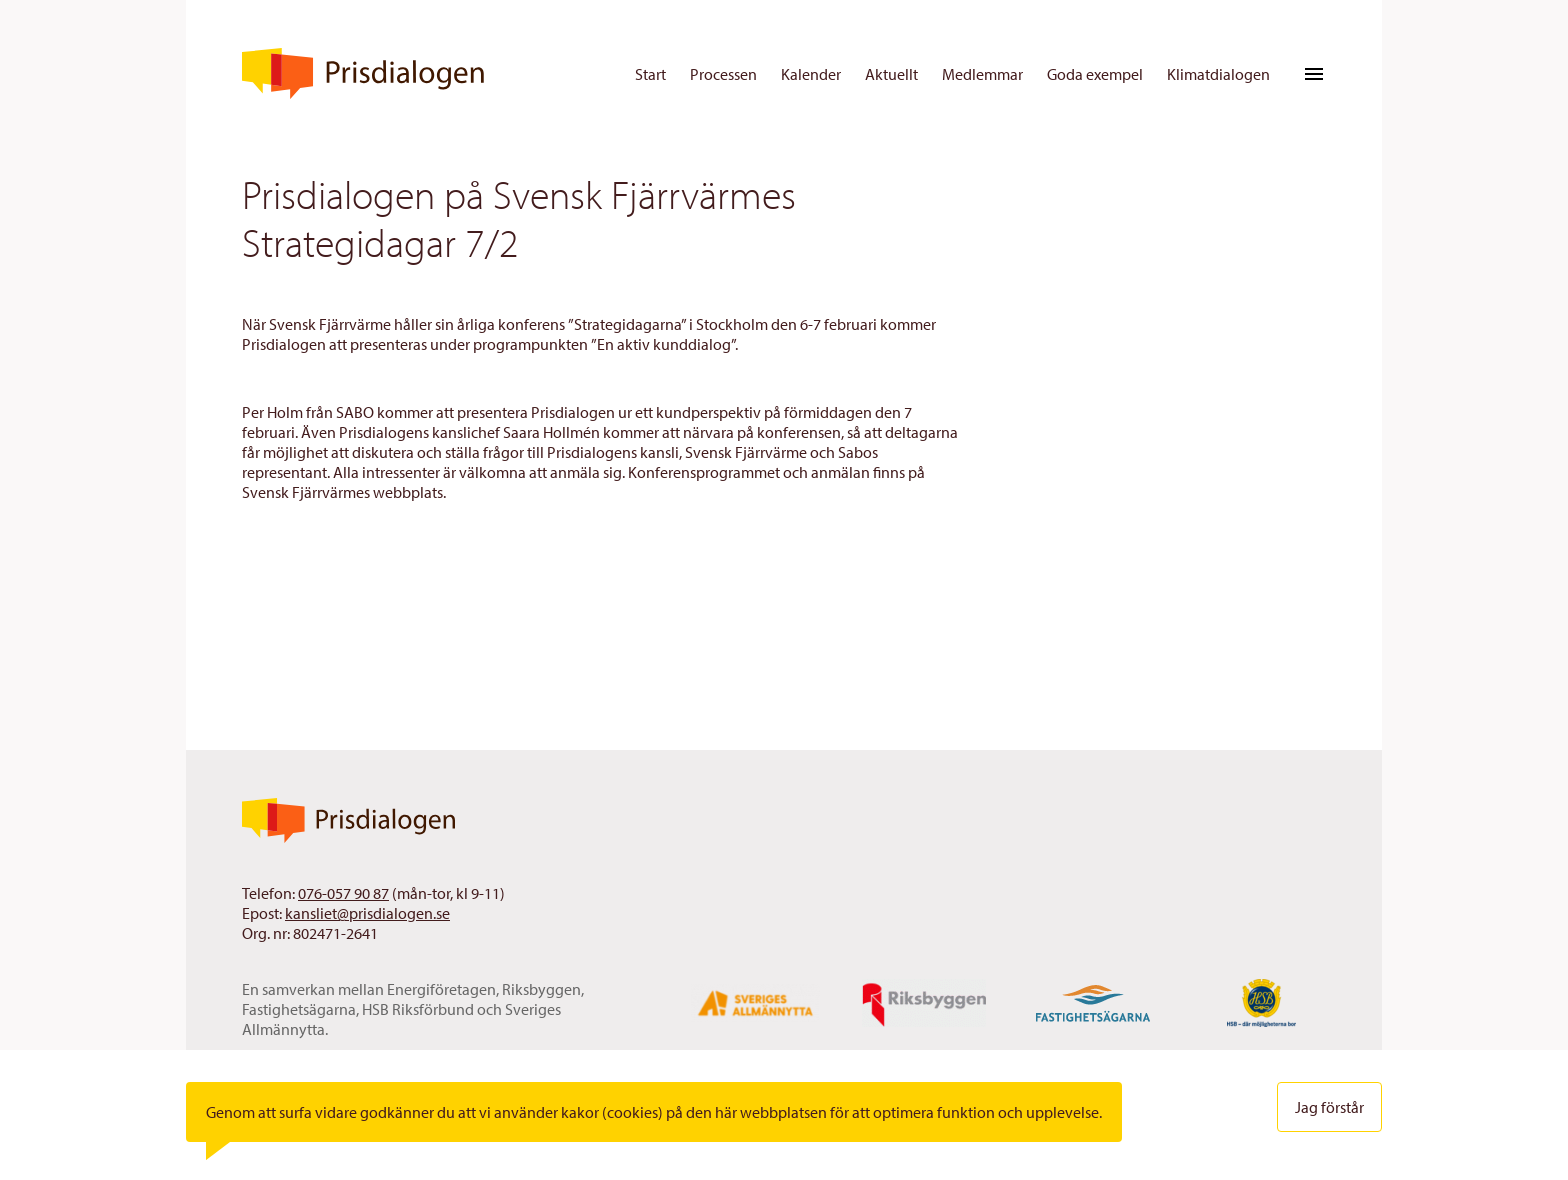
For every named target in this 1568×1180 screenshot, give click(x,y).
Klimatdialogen (1218, 74)
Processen (723, 74)
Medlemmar (982, 74)
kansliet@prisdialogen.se (367, 913)
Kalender (811, 74)
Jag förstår (1329, 1107)
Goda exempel (1095, 74)
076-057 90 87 (343, 893)
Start (650, 74)
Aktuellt (891, 74)
